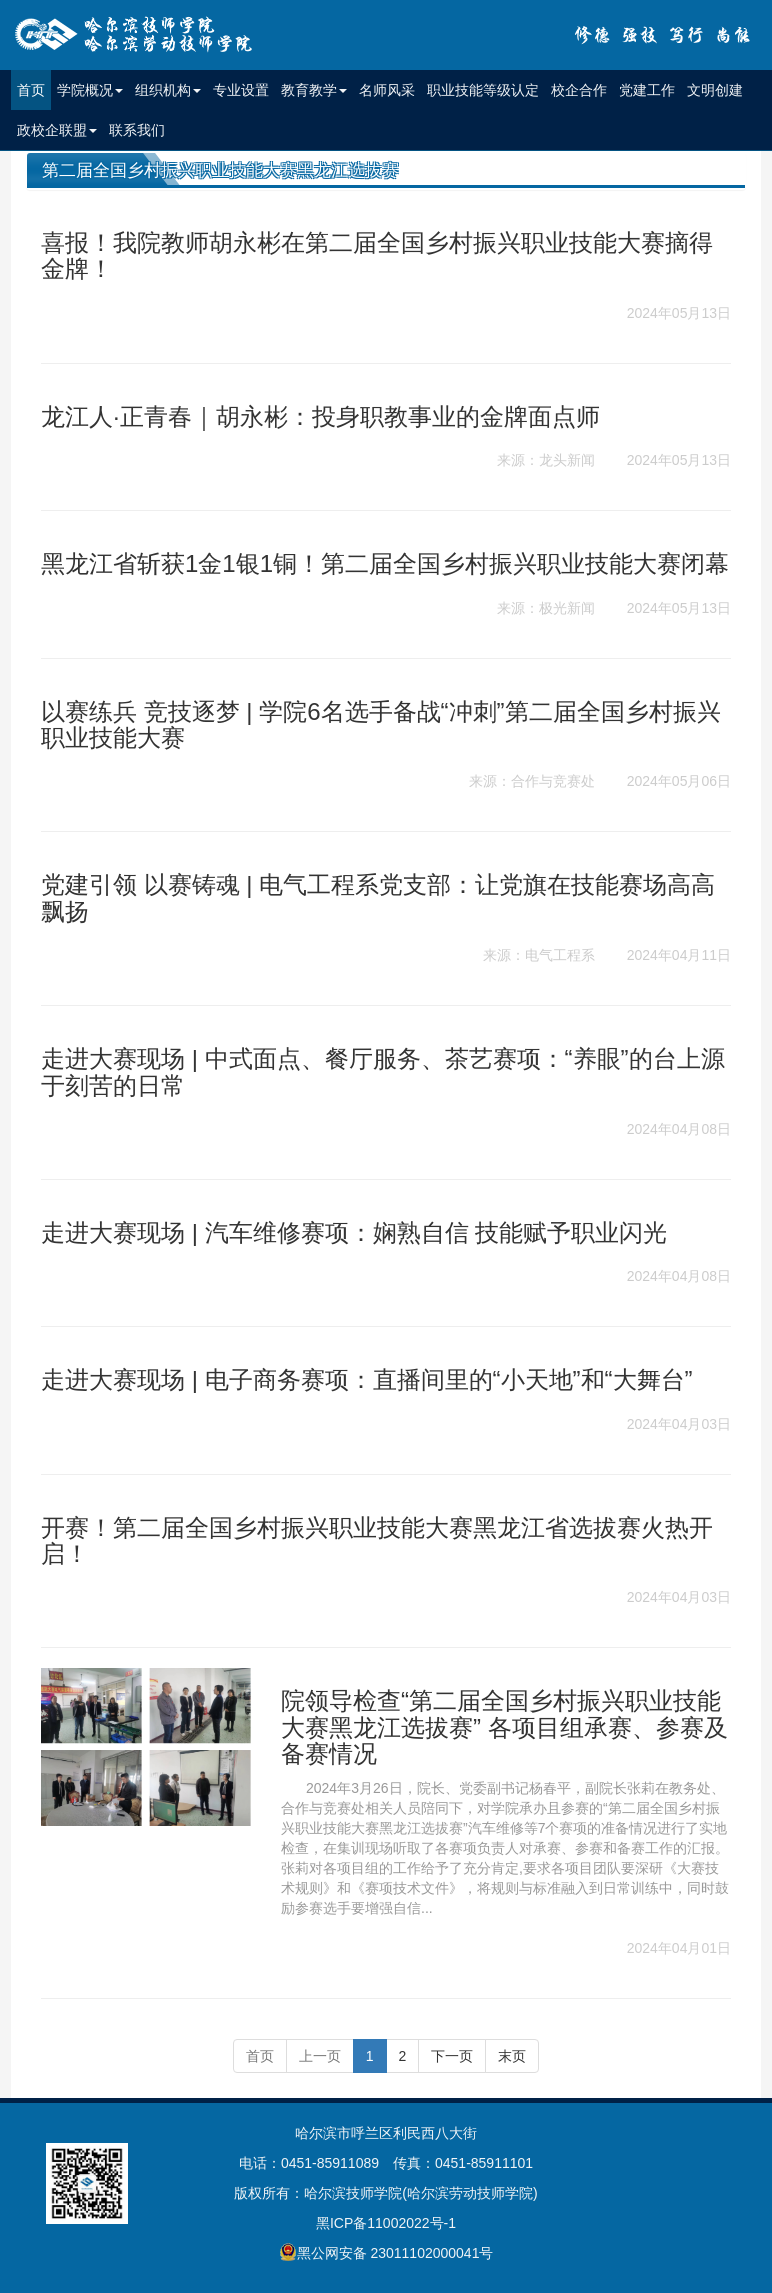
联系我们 (137, 130)
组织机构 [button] (168, 90)
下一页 (452, 2056)
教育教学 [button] (314, 90)
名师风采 (387, 90)
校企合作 (579, 90)
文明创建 (715, 90)
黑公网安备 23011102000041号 (386, 2252)
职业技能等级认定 (483, 90)
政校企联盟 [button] (57, 130)
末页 (512, 2056)
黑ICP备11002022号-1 (386, 2223)
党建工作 (647, 90)
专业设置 (241, 90)
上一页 (320, 2056)
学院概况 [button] (90, 90)
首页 (34, 88)
